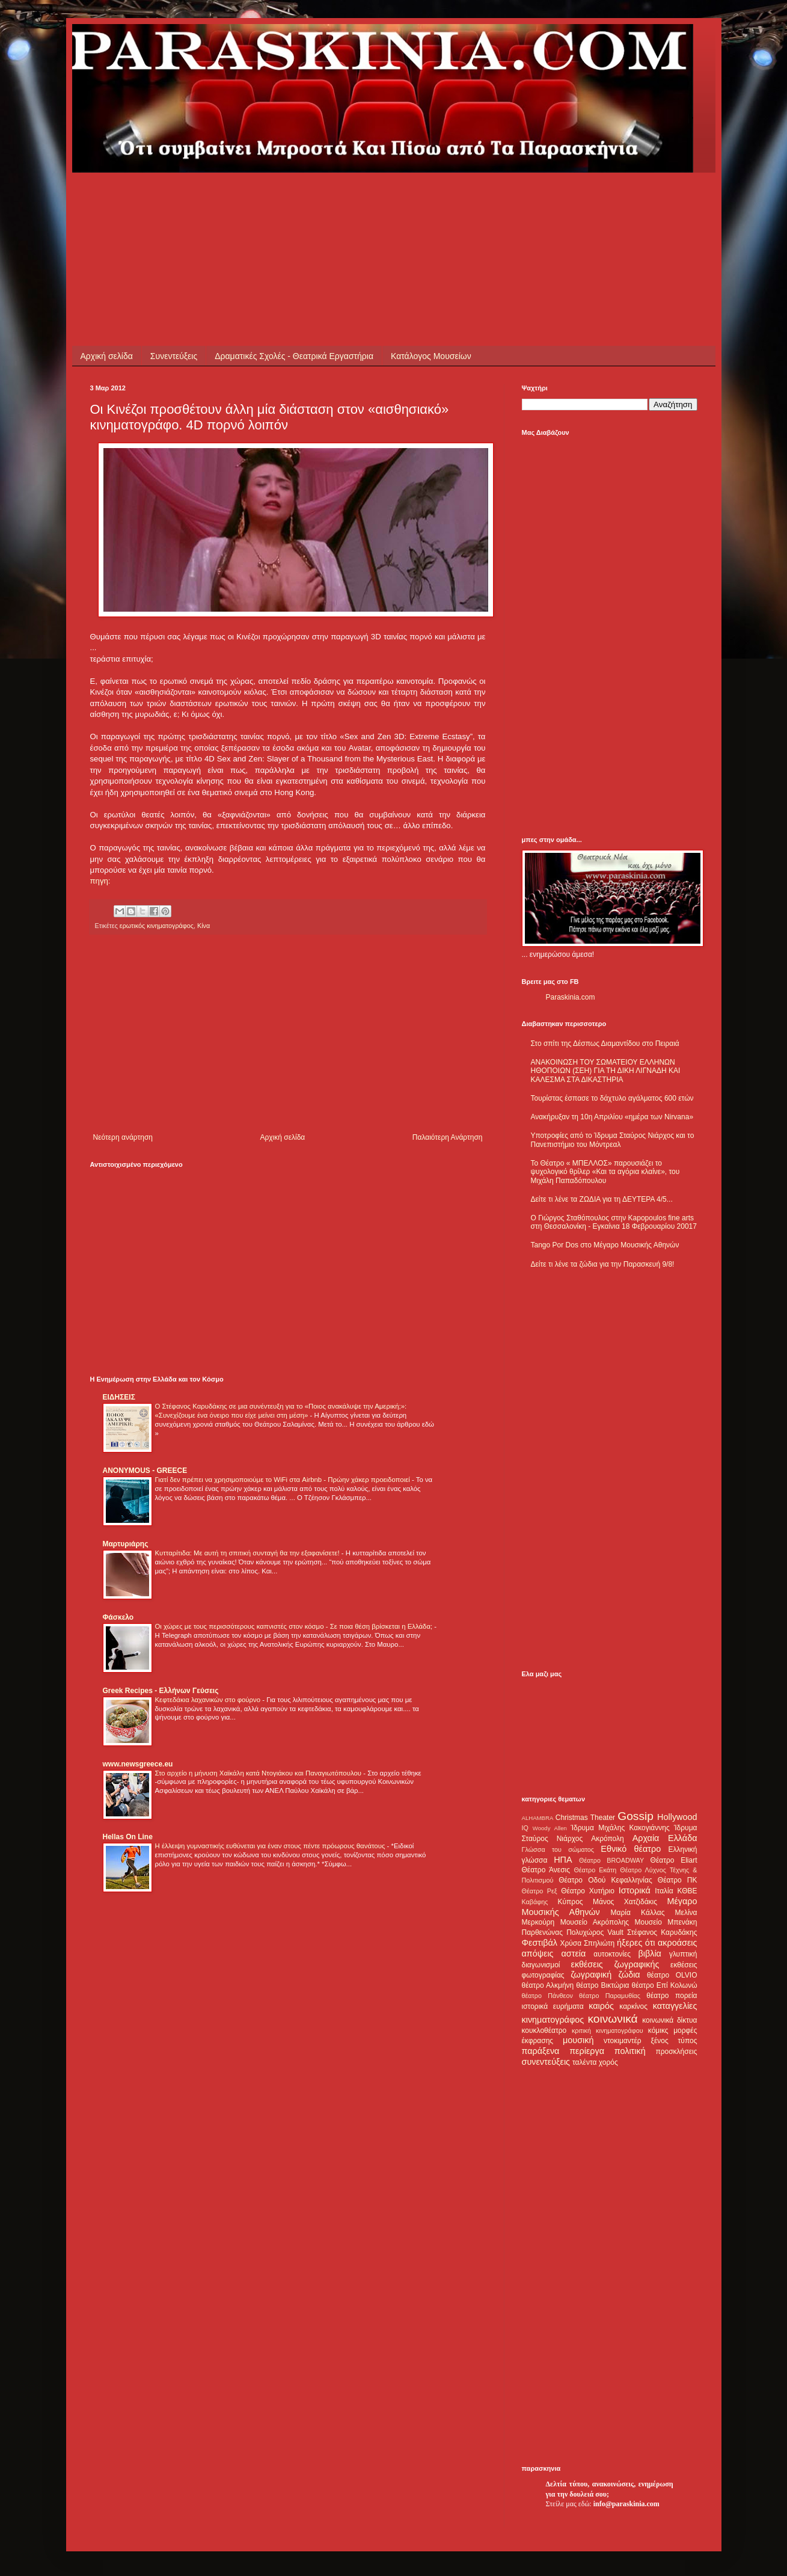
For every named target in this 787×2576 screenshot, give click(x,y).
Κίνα (203, 925)
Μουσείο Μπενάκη (666, 1922)
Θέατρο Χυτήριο (587, 1891)
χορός (608, 2062)
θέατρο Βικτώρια (602, 1985)
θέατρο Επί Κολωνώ (664, 1985)
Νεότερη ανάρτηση (123, 1137)
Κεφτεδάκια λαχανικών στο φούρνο (209, 1699)
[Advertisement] (309, 200)
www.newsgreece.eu (138, 1764)
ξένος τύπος (674, 2041)
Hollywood (677, 1817)
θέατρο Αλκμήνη (548, 1985)
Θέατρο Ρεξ (539, 1891)
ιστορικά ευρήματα (553, 2006)
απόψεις (538, 1953)
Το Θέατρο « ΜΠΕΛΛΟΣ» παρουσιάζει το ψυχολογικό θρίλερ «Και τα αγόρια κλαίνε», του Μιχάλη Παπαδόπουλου (605, 1172)
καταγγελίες (675, 2006)
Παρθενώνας (542, 1932)
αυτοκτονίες (612, 1954)
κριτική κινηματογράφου (607, 2030)
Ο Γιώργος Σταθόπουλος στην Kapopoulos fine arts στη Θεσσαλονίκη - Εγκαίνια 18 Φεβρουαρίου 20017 (614, 1222)
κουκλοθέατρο (544, 2030)
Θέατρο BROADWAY (611, 1860)
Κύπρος (570, 1902)
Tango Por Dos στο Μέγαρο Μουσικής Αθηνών (605, 1245)
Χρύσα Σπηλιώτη (587, 1943)
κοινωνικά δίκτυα (669, 2020)
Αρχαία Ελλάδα (664, 1838)
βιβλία (649, 1953)
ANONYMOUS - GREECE (145, 1470)
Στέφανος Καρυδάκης (662, 1932)
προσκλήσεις (676, 2051)
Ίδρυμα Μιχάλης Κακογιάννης (620, 1828)
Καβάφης (535, 1901)
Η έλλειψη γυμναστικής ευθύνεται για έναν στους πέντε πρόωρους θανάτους (271, 1845)
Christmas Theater (585, 1817)
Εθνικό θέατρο (631, 1849)
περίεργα (586, 2051)
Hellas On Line (128, 1837)
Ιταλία (664, 1891)
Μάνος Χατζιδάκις (625, 1902)
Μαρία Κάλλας (638, 1912)
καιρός (601, 2006)
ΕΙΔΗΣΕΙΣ (119, 1397)
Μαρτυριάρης (126, 1544)
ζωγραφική (591, 1974)
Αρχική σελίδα (107, 356)
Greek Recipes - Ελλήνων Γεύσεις (161, 1690)
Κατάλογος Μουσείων (431, 356)
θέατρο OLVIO (672, 1975)
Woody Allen (550, 1828)
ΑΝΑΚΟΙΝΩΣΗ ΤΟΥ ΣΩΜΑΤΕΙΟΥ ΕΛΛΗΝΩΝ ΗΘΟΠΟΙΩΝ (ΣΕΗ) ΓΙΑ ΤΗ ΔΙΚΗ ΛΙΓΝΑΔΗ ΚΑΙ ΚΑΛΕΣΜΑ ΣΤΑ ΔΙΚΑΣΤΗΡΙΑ (606, 1071)
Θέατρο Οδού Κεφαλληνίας (605, 1880)
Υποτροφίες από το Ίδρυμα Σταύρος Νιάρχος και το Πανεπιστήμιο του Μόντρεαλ (612, 1139)
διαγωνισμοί (541, 1965)
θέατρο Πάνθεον (547, 1995)
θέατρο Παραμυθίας (609, 1995)
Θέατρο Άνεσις (546, 1870)
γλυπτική (683, 1954)
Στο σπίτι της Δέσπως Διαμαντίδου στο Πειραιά (605, 1043)
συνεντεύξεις (546, 2062)
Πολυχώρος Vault (594, 1932)
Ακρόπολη (607, 1838)
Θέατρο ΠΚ (677, 1880)
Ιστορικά (635, 1890)
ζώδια (629, 1974)
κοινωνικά (612, 2018)
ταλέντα (584, 2062)
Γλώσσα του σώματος (558, 1849)
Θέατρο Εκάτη (595, 1870)
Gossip (635, 1816)
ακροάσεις (677, 1942)
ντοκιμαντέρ (623, 2041)
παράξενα (541, 2051)
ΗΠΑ (563, 1859)
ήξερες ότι (636, 1942)
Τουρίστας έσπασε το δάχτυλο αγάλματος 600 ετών (612, 1098)
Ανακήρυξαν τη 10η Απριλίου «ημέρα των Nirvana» (612, 1117)
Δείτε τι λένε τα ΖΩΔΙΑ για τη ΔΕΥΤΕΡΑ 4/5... (602, 1199)
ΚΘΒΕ (687, 1891)
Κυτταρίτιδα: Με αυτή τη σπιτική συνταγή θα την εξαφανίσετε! (248, 1553)
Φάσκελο (118, 1617)
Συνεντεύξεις (173, 356)
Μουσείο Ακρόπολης (594, 1922)
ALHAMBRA (538, 1818)
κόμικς (658, 2030)
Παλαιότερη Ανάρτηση (447, 1137)
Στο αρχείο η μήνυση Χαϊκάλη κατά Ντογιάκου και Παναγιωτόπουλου (259, 1773)
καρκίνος (633, 2006)
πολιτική (630, 2051)
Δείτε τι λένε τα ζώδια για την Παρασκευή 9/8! (603, 1264)
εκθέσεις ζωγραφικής (615, 1964)
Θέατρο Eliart (674, 1860)
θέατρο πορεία (671, 1995)
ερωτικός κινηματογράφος (157, 925)
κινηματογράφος (553, 2019)
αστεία (574, 1953)
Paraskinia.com (570, 997)
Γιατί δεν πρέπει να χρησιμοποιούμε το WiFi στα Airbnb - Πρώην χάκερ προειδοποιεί (283, 1479)
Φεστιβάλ (539, 1942)
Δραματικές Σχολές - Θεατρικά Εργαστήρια (294, 356)
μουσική (578, 2040)
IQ (525, 1827)
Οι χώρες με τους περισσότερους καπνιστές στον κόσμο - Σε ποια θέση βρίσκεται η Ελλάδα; (295, 1626)
